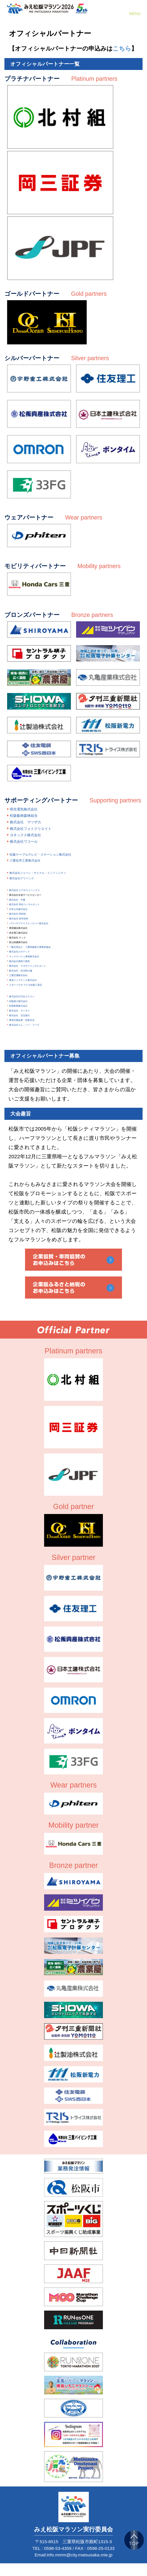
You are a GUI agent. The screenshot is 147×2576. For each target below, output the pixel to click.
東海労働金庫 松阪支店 (21, 1020)
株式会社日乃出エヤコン (21, 996)
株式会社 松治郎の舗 (20, 970)
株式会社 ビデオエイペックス (24, 890)
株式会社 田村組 (17, 913)
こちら (122, 48)
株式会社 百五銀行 (19, 1015)
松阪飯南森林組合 (24, 816)
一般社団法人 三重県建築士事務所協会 (30, 947)
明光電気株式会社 (24, 809)
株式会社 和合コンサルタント (24, 904)
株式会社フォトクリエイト (30, 829)
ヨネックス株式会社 (25, 835)
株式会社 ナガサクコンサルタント (27, 966)
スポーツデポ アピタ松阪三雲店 (25, 985)
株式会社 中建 (17, 899)
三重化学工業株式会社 (25, 860)
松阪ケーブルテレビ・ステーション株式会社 (40, 854)
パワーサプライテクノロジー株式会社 (28, 923)
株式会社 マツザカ (25, 822)
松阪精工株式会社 (18, 1001)
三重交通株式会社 (18, 975)
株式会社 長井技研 (18, 918)
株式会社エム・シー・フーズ (24, 1025)
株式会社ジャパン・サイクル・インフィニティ (37, 872)
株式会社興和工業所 (19, 961)
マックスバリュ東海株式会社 (24, 956)
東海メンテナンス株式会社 (23, 980)
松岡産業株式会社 (18, 1006)
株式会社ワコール (24, 841)
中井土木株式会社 (18, 909)
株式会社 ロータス (19, 1010)
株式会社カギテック (19, 951)
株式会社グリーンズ (21, 878)
